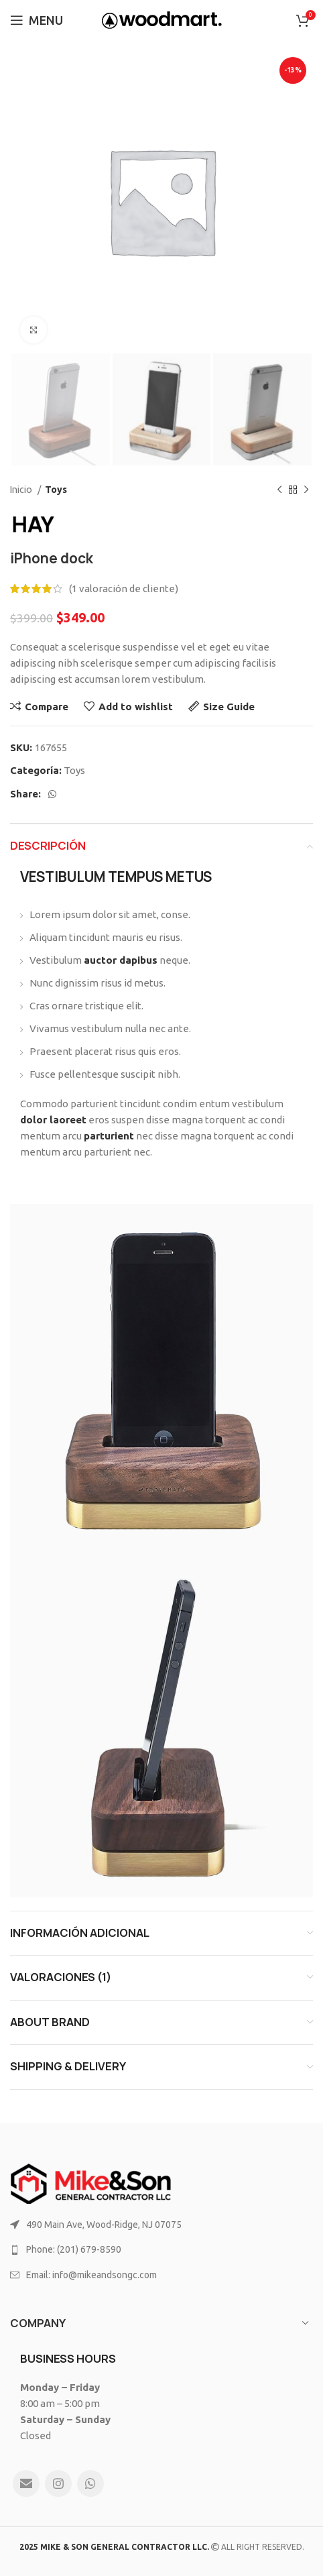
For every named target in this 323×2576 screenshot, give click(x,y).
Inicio (22, 489)
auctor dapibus (120, 960)
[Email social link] (26, 2483)
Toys (56, 489)
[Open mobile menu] (36, 20)
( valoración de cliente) (123, 588)
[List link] (161, 2224)
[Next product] (306, 490)
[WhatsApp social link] (52, 794)
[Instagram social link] (58, 2483)
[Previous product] (279, 490)
